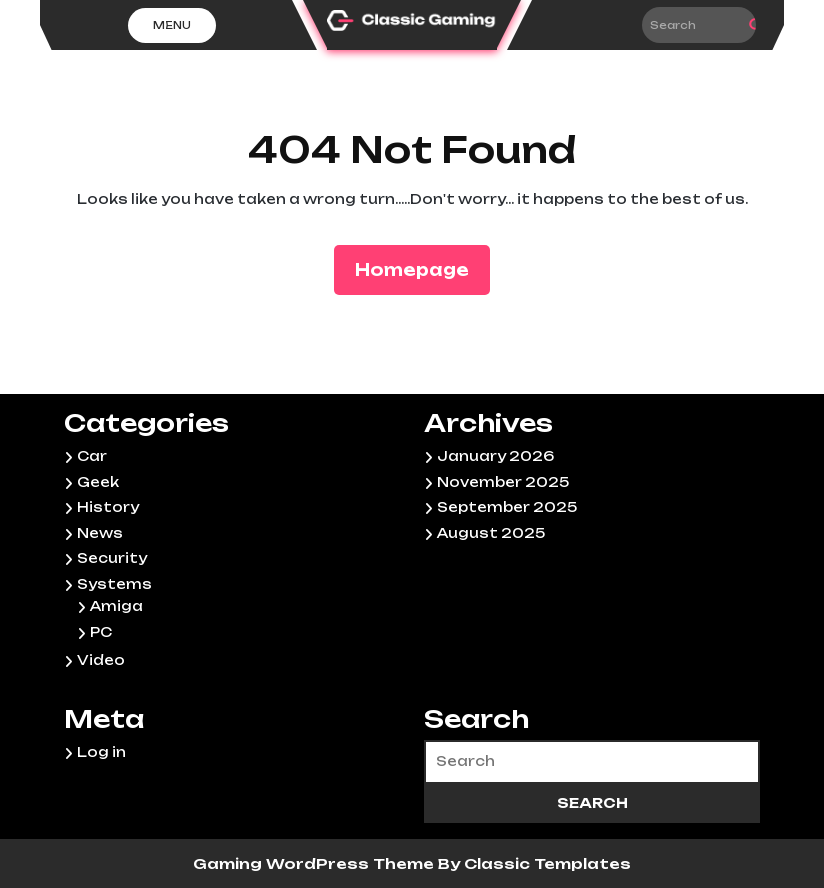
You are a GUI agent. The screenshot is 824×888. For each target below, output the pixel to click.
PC (101, 632)
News (100, 533)
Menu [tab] (172, 25)
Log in (101, 752)
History (108, 507)
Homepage (420, 268)
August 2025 (491, 533)
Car (92, 456)
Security (112, 558)
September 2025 (507, 507)
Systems (114, 584)
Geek (98, 482)
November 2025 (503, 482)
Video (101, 660)
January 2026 (495, 456)
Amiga (116, 606)
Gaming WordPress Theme (315, 863)
